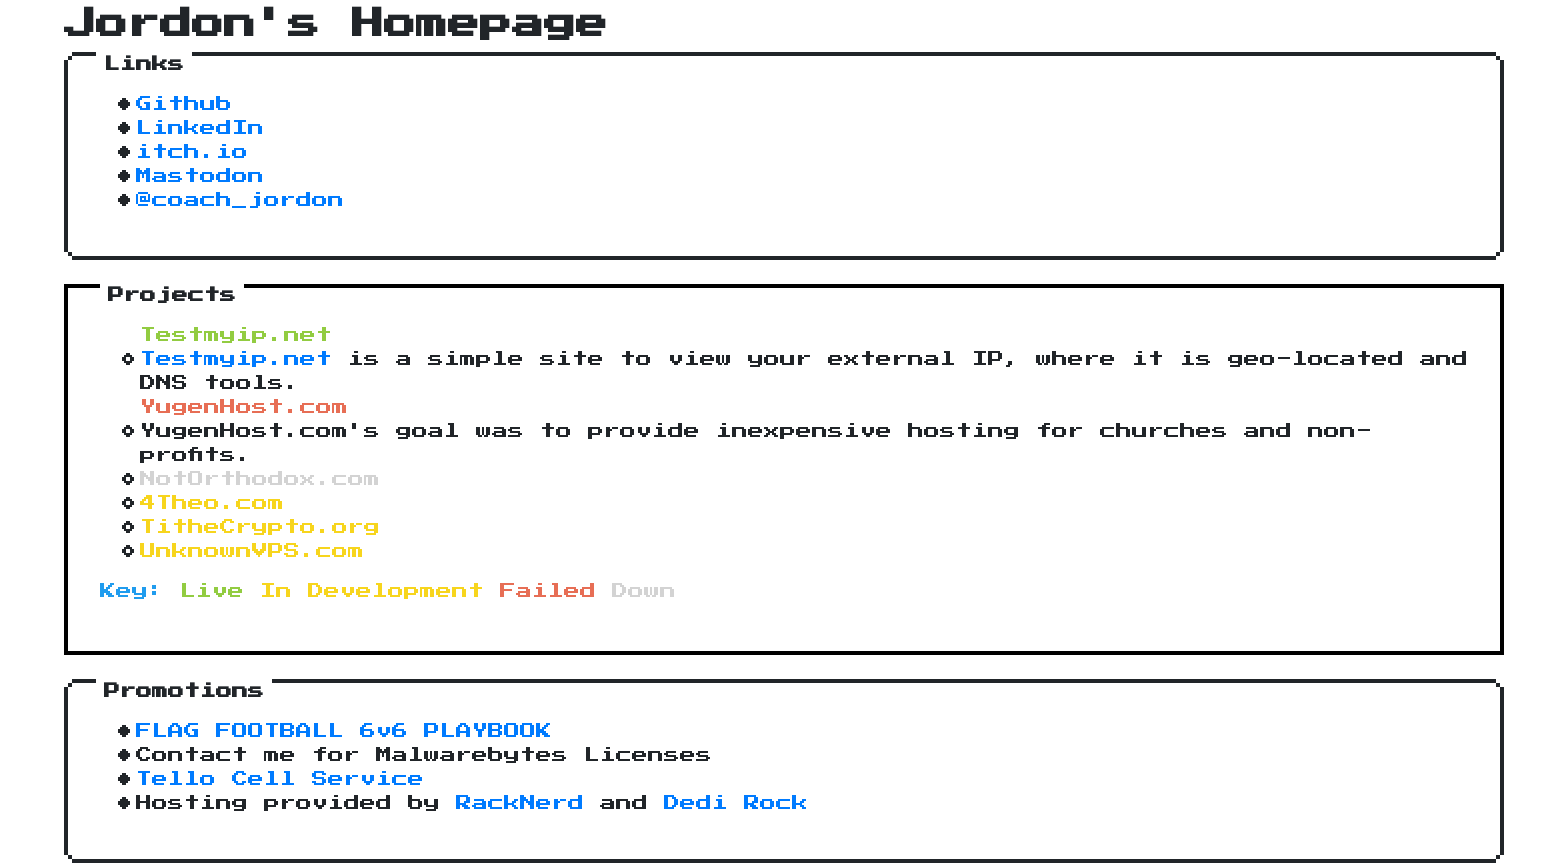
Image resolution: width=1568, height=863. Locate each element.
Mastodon (200, 176)
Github (184, 104)
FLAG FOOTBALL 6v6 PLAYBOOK (344, 731)
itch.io (192, 152)
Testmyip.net (236, 359)
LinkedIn (200, 128)
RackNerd (520, 803)
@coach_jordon (240, 200)
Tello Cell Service (280, 779)
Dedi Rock (736, 803)
